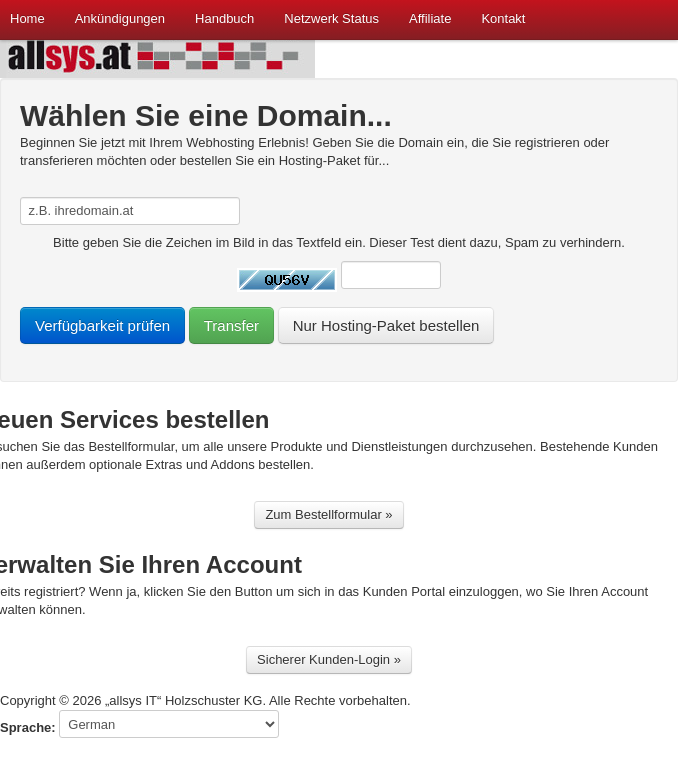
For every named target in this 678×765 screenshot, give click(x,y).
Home (27, 18)
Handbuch (224, 18)
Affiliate (430, 18)
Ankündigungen (120, 18)
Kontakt (503, 18)
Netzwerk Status (331, 18)
